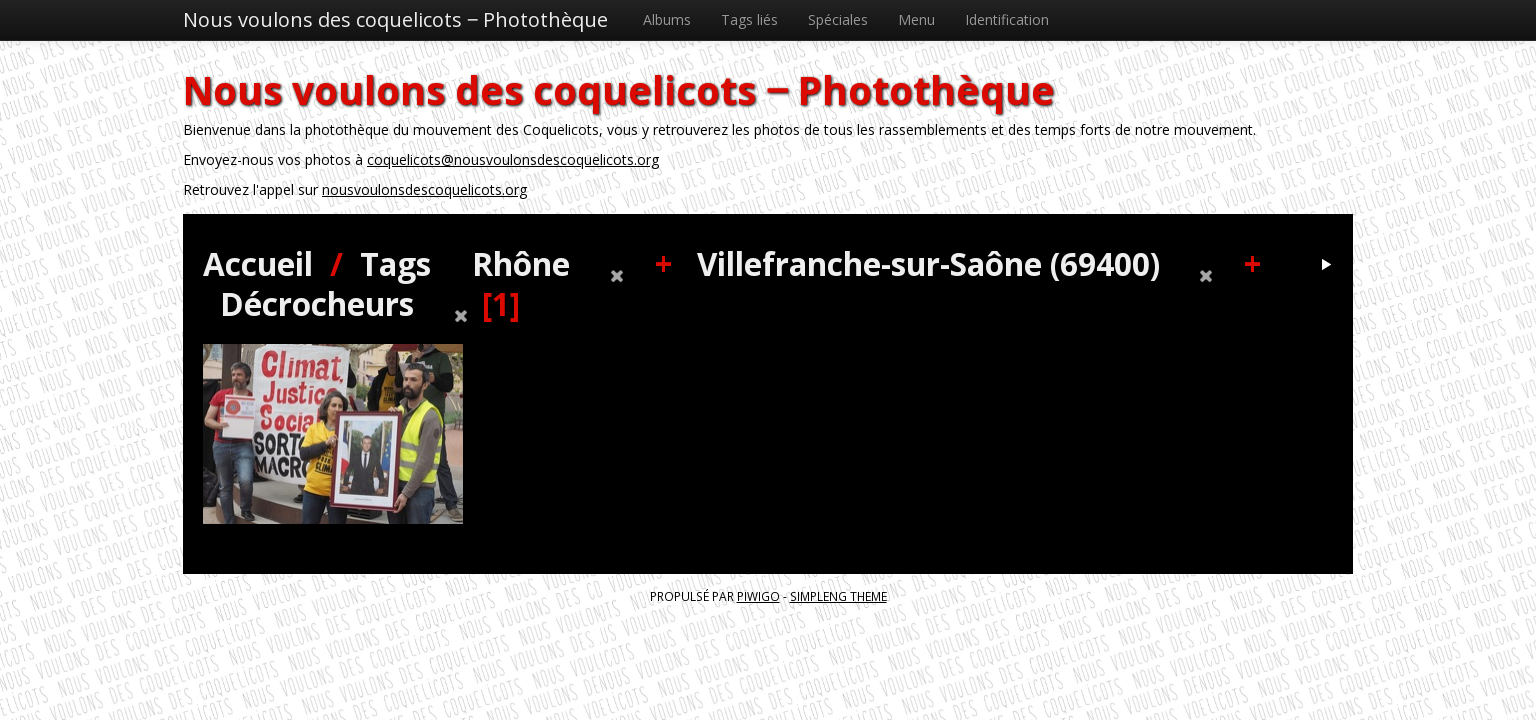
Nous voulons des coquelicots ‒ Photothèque (395, 19)
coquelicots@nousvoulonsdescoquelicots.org (513, 159)
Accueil (258, 263)
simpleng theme (838, 596)
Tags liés (749, 19)
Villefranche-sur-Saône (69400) (928, 263)
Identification (1007, 19)
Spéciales (838, 19)
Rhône (521, 263)
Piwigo (758, 596)
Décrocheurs (317, 303)
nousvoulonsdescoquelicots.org (424, 189)
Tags (395, 263)
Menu (916, 19)
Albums (667, 19)
